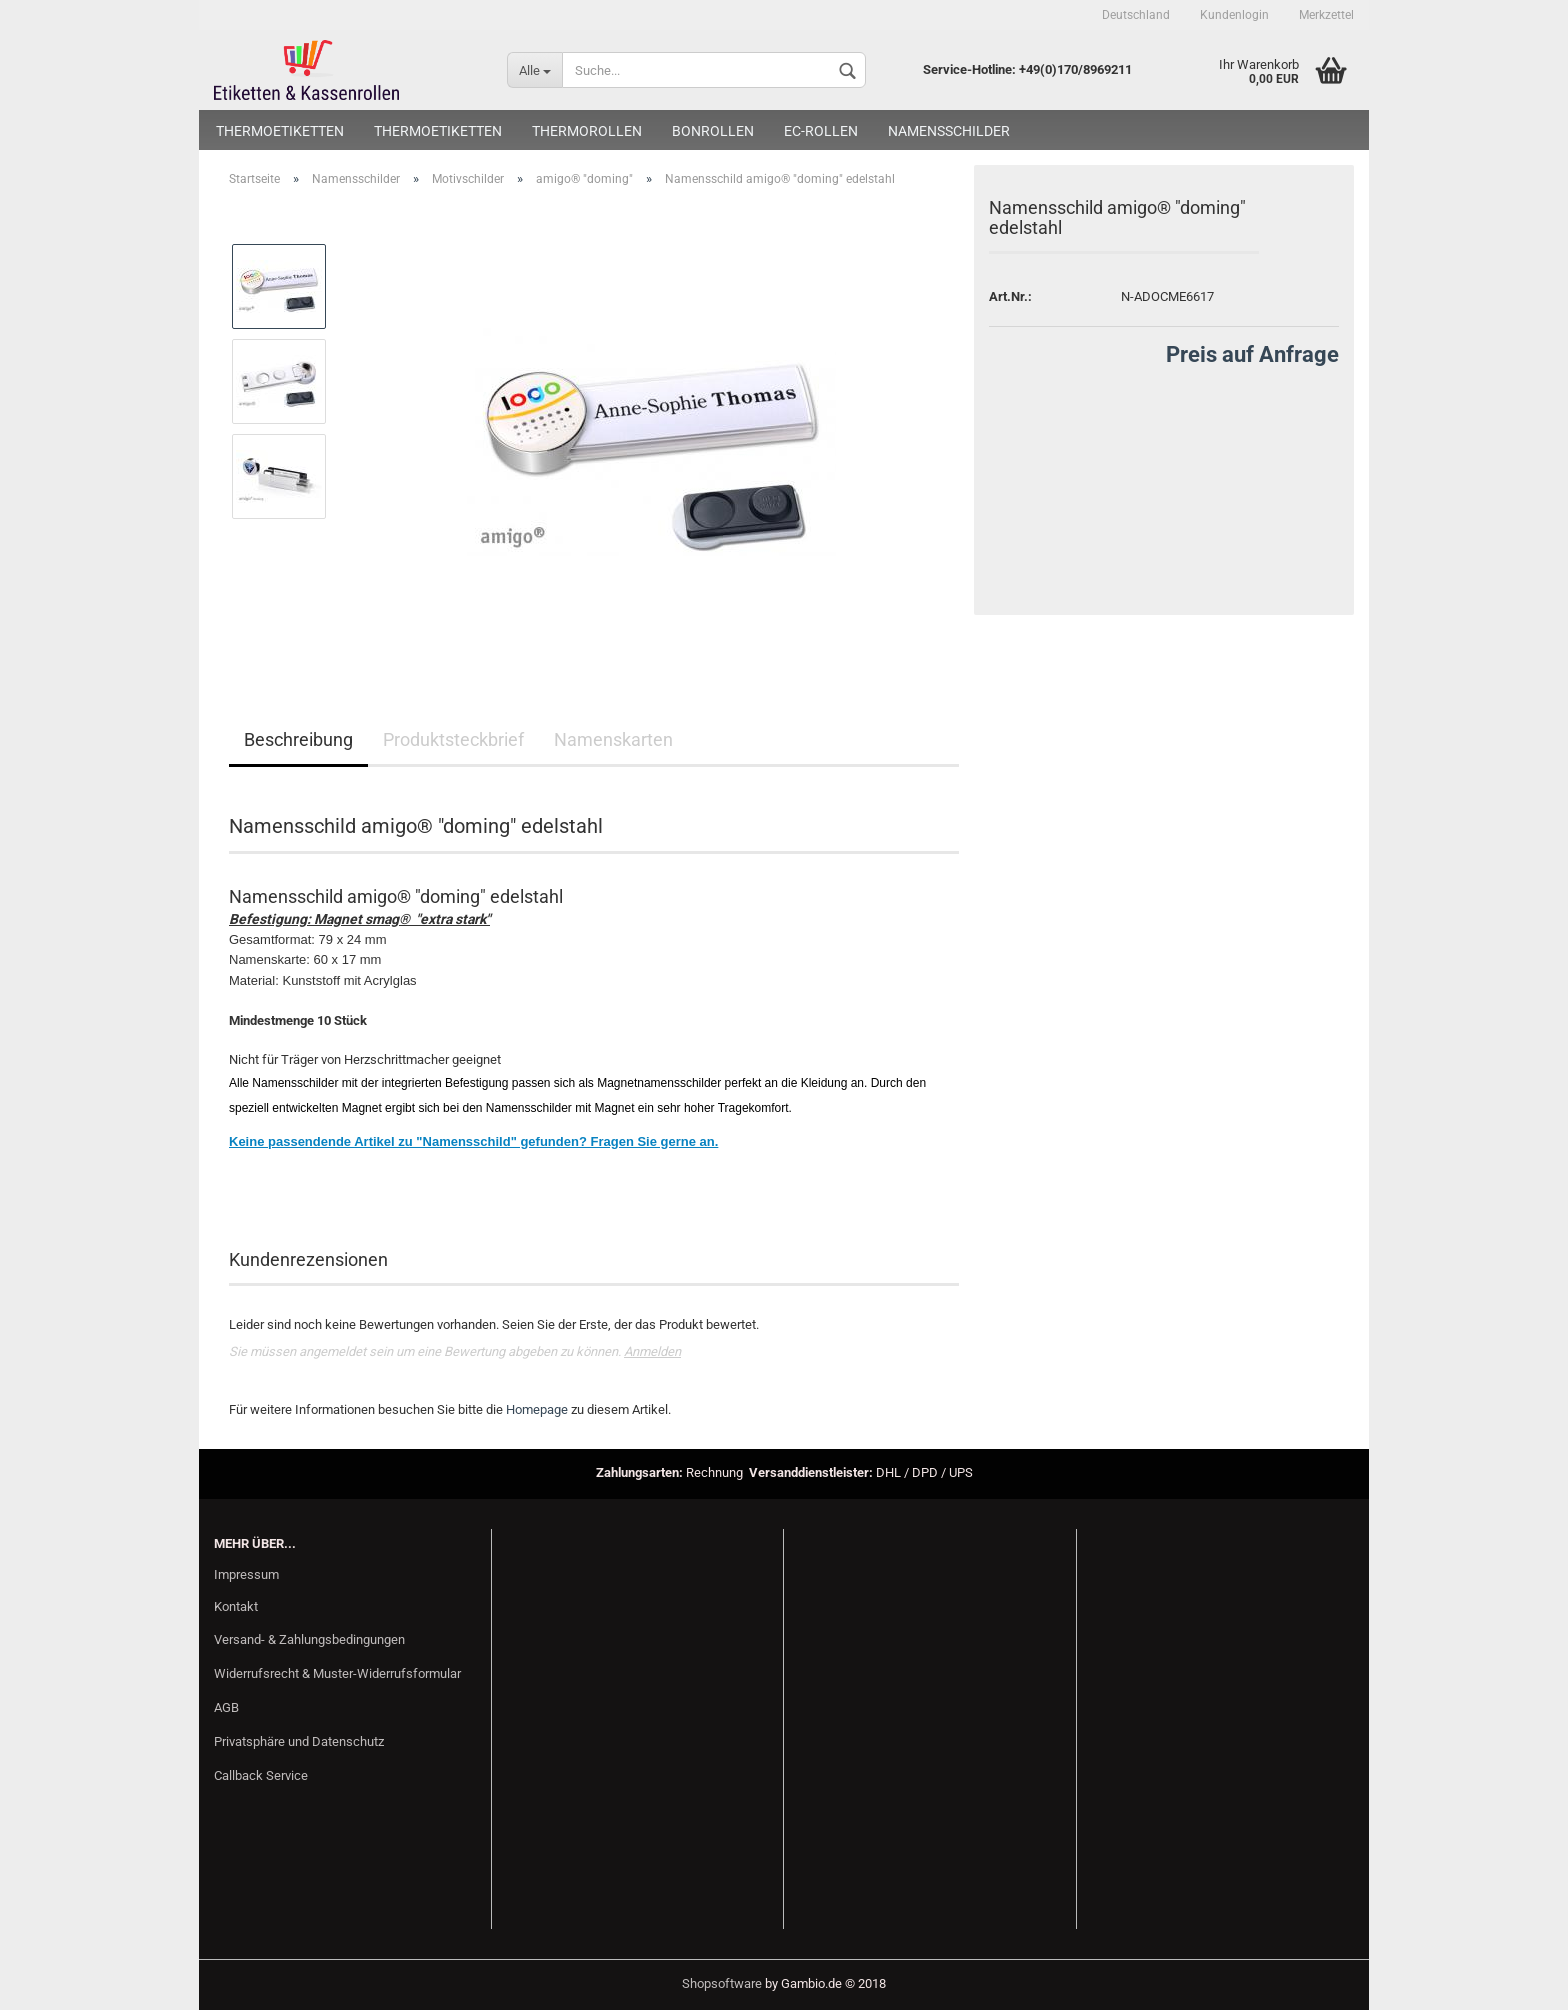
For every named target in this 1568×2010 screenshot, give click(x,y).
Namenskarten (613, 739)
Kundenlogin (1234, 15)
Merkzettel (1326, 15)
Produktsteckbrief (453, 739)
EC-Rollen (821, 131)
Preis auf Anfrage (1252, 354)
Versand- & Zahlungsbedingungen (309, 1639)
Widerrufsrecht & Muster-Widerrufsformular (337, 1673)
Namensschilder (949, 131)
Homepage (537, 1409)
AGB (226, 1707)
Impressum (246, 1574)
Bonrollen (713, 131)
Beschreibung (298, 739)
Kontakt (236, 1606)
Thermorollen (587, 131)
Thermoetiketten (280, 131)
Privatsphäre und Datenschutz (299, 1741)
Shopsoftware (722, 1983)
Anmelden (652, 1351)
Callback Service (261, 1775)
